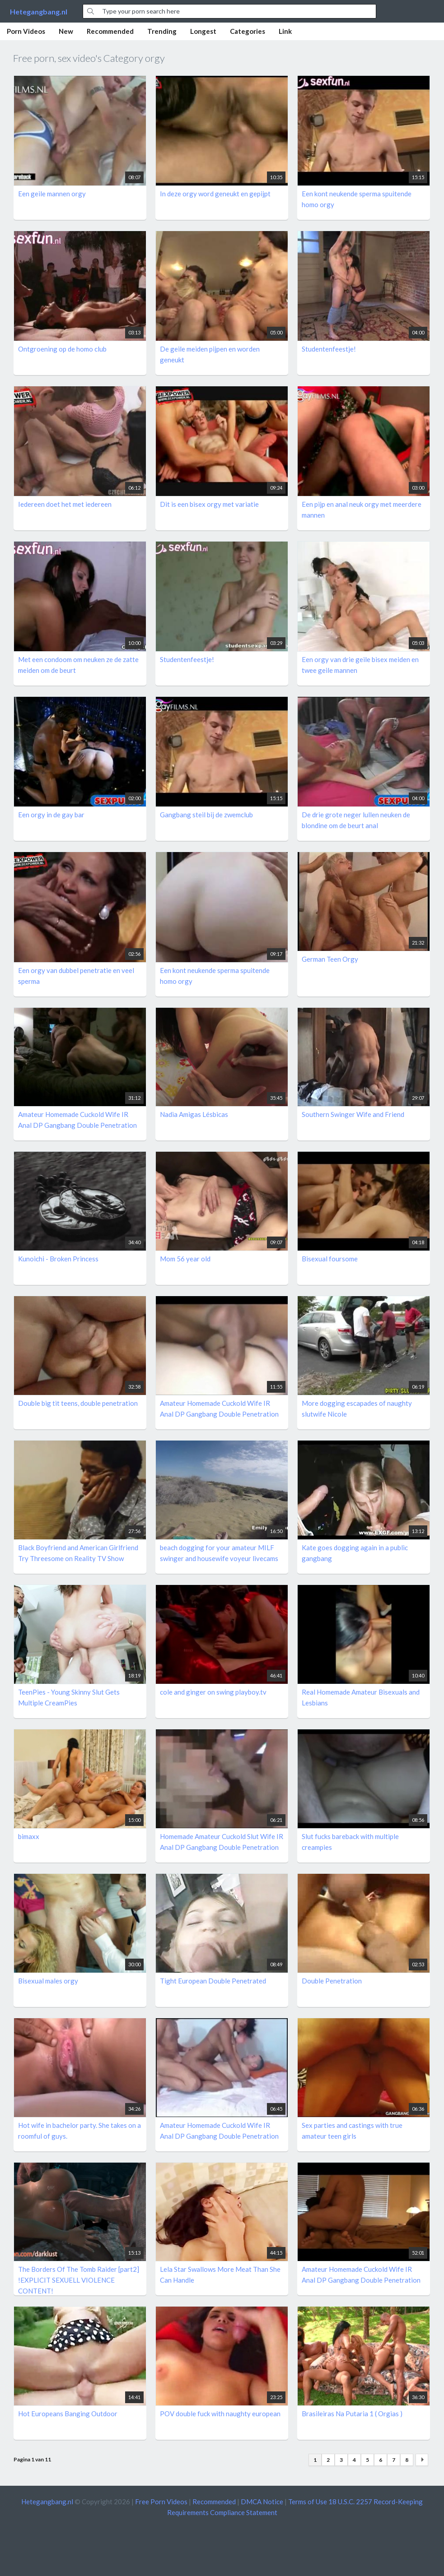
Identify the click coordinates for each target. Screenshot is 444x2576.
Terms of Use (307, 2501)
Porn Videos (26, 31)
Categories (247, 31)
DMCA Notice (262, 2501)
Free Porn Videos (161, 2501)
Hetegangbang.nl (38, 11)
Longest (203, 31)
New (66, 31)
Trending (162, 31)
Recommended (110, 31)
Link (285, 31)
